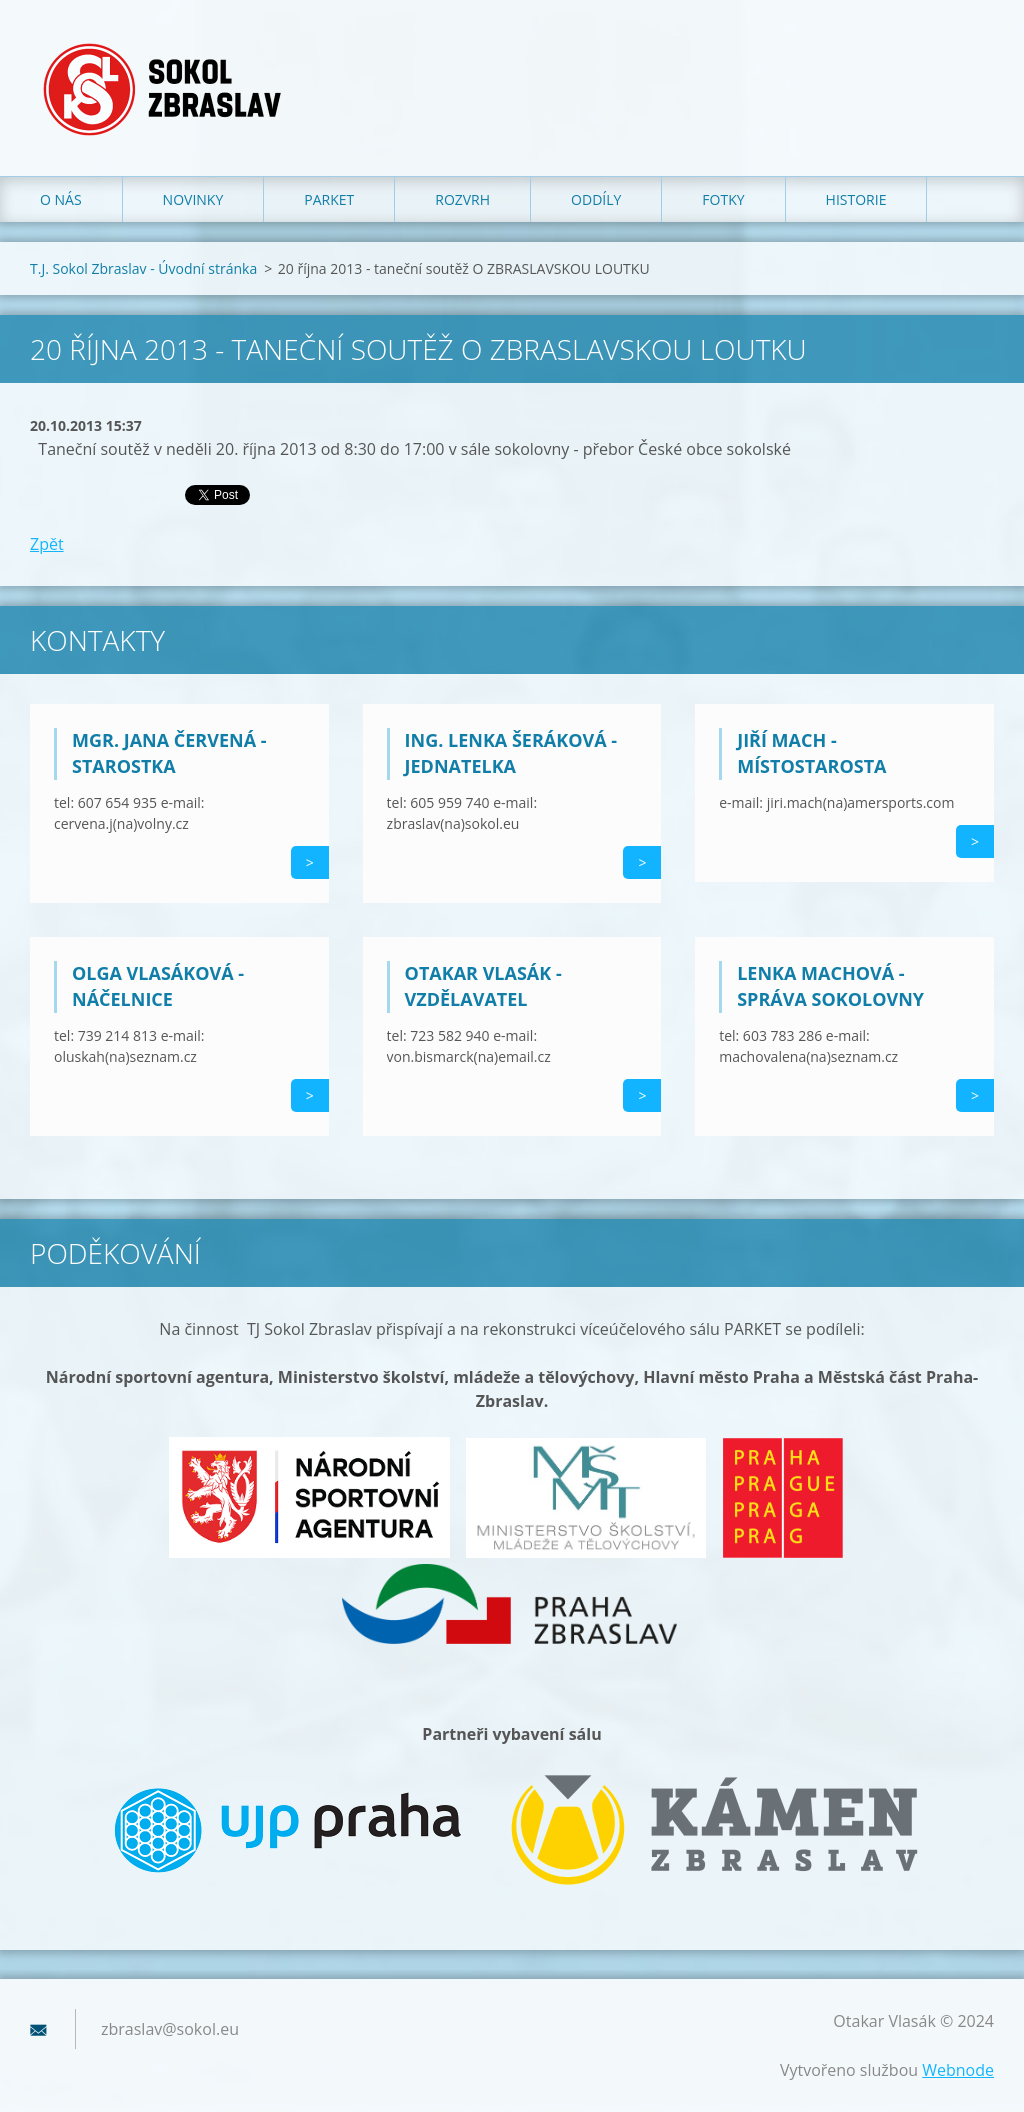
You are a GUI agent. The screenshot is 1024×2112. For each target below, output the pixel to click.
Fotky (723, 199)
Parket (329, 199)
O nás (61, 199)
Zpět (47, 544)
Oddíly (596, 199)
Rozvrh (462, 199)
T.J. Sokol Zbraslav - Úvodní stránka (143, 268)
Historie (856, 199)
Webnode (958, 2070)
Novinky (193, 199)
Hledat (972, 58)
